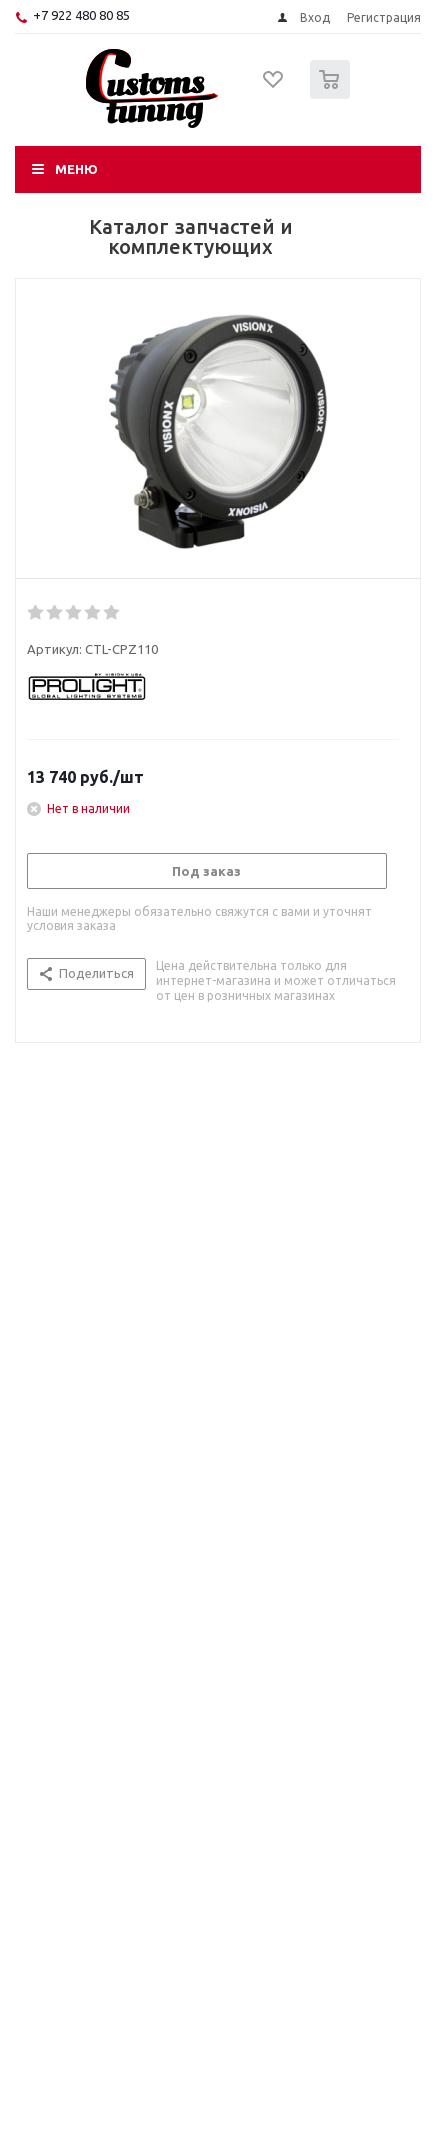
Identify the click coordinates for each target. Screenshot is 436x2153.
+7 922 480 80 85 (81, 15)
